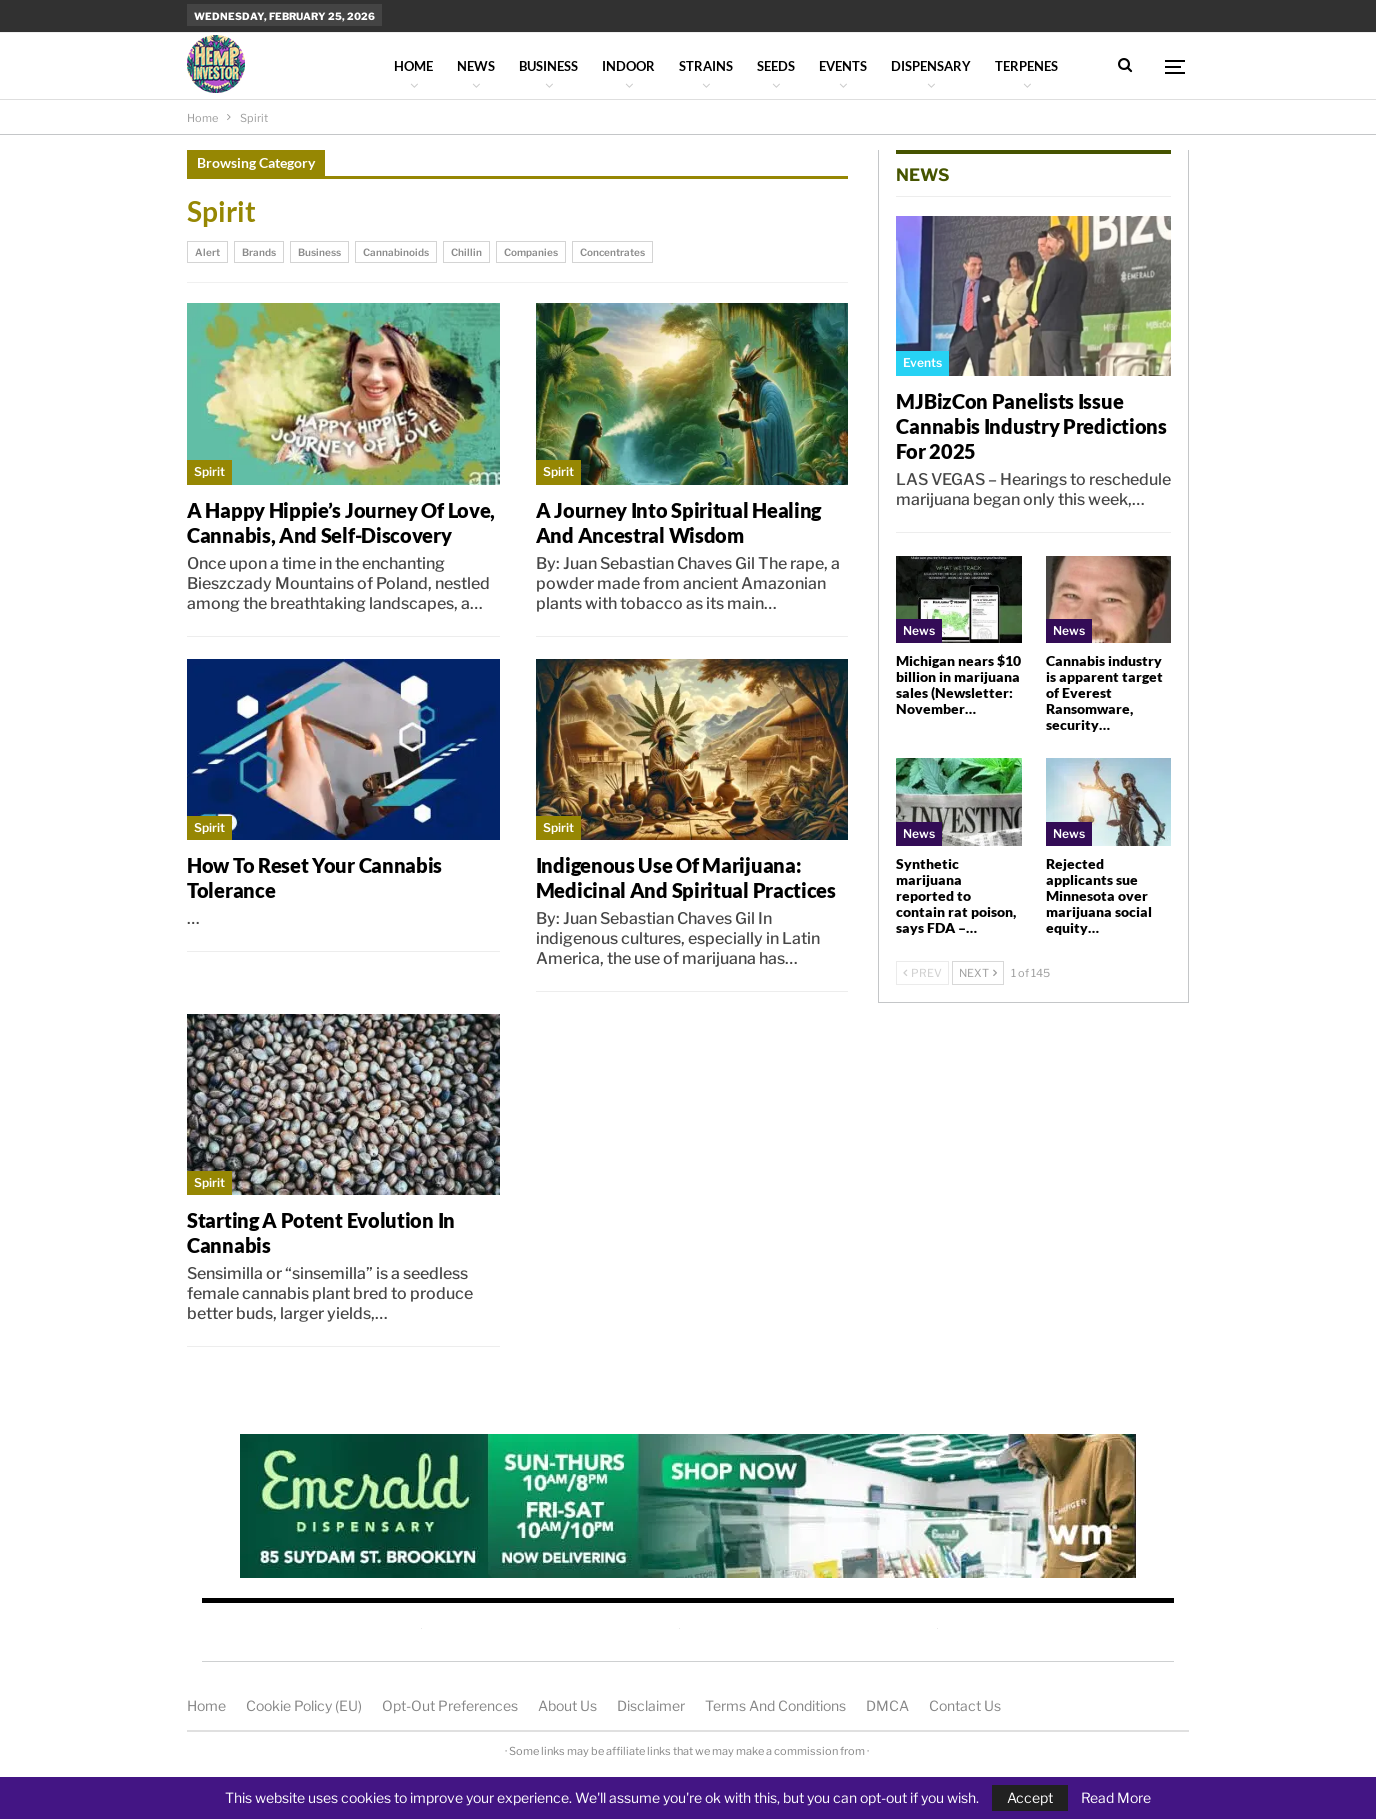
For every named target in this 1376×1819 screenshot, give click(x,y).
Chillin (466, 252)
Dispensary (931, 66)
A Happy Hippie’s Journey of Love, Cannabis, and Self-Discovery (341, 522)
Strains (706, 66)
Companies (531, 252)
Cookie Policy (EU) (304, 1705)
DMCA (887, 1705)
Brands (259, 252)
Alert (207, 252)
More (1014, 66)
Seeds (776, 66)
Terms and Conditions (775, 1705)
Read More (1116, 1798)
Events (843, 66)
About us (567, 1705)
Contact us (965, 1705)
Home (413, 66)
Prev (922, 973)
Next (978, 973)
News (476, 66)
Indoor (628, 66)
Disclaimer (651, 1705)
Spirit (209, 471)
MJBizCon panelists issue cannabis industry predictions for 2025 (1031, 426)
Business (548, 66)
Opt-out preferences (450, 1705)
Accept (1030, 1797)
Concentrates (612, 252)
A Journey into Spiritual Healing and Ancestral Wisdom (678, 522)
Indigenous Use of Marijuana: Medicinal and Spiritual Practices (686, 877)
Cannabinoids (396, 252)
